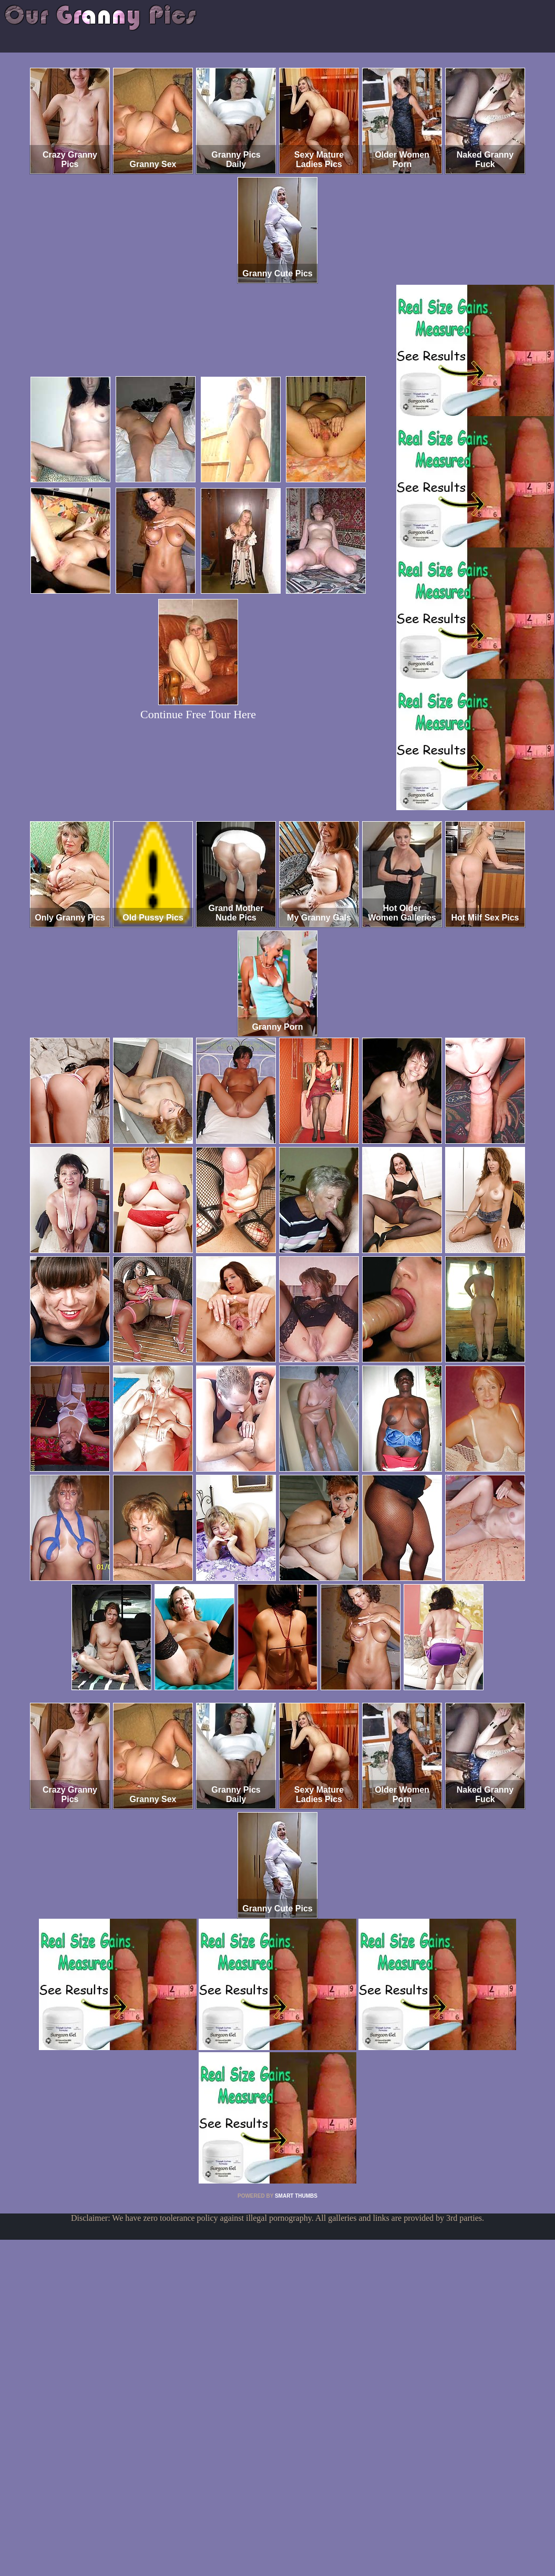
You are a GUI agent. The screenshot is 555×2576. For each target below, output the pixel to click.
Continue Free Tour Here (198, 714)
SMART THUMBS (296, 2196)
